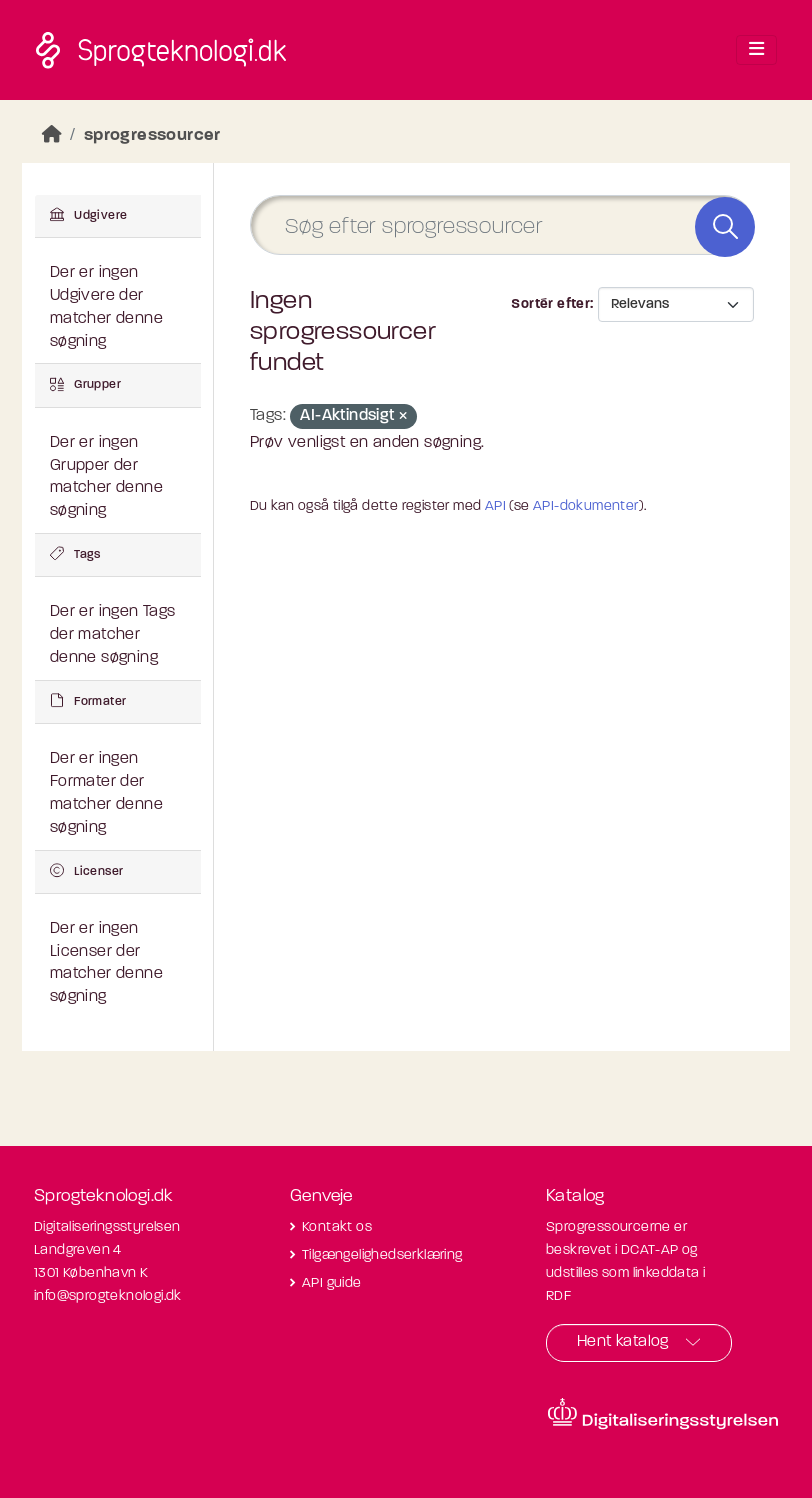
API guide (332, 1283)
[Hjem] (52, 135)
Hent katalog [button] (623, 1342)
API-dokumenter (586, 506)
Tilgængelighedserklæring (382, 1255)
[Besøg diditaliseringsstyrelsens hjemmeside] (663, 1414)
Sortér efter (550, 304)
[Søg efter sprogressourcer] (502, 225)
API (495, 506)
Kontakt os (337, 1227)
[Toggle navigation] (756, 50)
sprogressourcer (152, 135)
